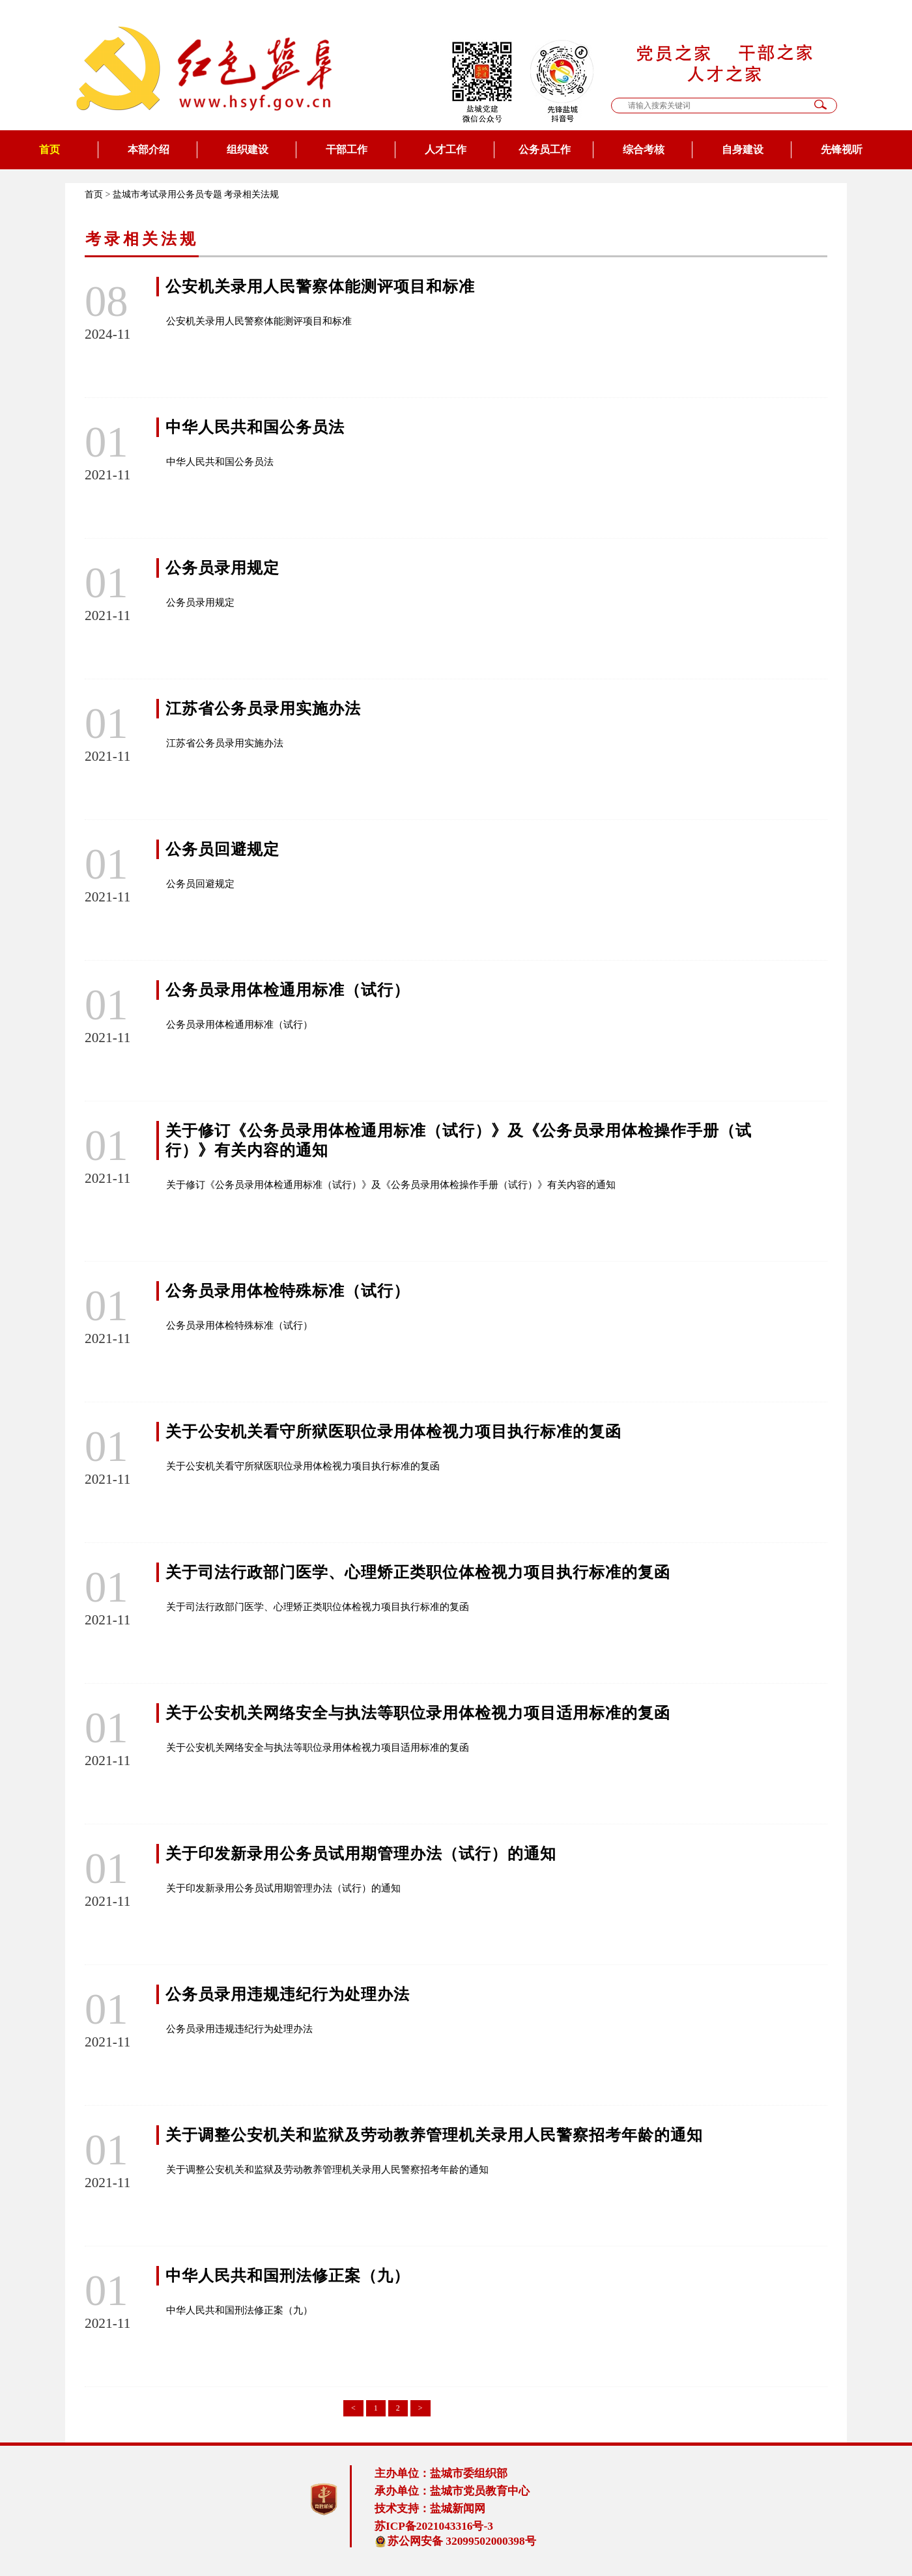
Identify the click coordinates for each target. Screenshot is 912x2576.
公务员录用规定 (222, 567)
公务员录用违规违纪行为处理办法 (287, 1994)
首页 (49, 149)
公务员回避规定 (222, 849)
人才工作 (445, 149)
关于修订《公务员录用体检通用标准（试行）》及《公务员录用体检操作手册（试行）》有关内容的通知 (391, 1185)
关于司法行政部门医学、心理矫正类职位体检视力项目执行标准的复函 (417, 1572)
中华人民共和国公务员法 (255, 427)
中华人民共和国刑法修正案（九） (287, 2275)
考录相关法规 (251, 194)
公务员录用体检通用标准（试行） (287, 990)
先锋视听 (841, 149)
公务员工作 (545, 149)
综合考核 (643, 149)
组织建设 (247, 149)
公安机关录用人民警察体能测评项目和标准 (320, 286)
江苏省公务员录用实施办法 (263, 708)
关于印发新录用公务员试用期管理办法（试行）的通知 (360, 1853)
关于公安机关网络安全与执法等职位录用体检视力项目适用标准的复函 (417, 1713)
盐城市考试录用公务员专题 (167, 194)
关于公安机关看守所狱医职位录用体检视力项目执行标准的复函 (393, 1431)
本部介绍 (148, 149)
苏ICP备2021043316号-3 (434, 2526)
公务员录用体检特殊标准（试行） (287, 1290)
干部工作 (346, 149)
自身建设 (742, 149)
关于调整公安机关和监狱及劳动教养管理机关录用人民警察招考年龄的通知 (434, 2135)
